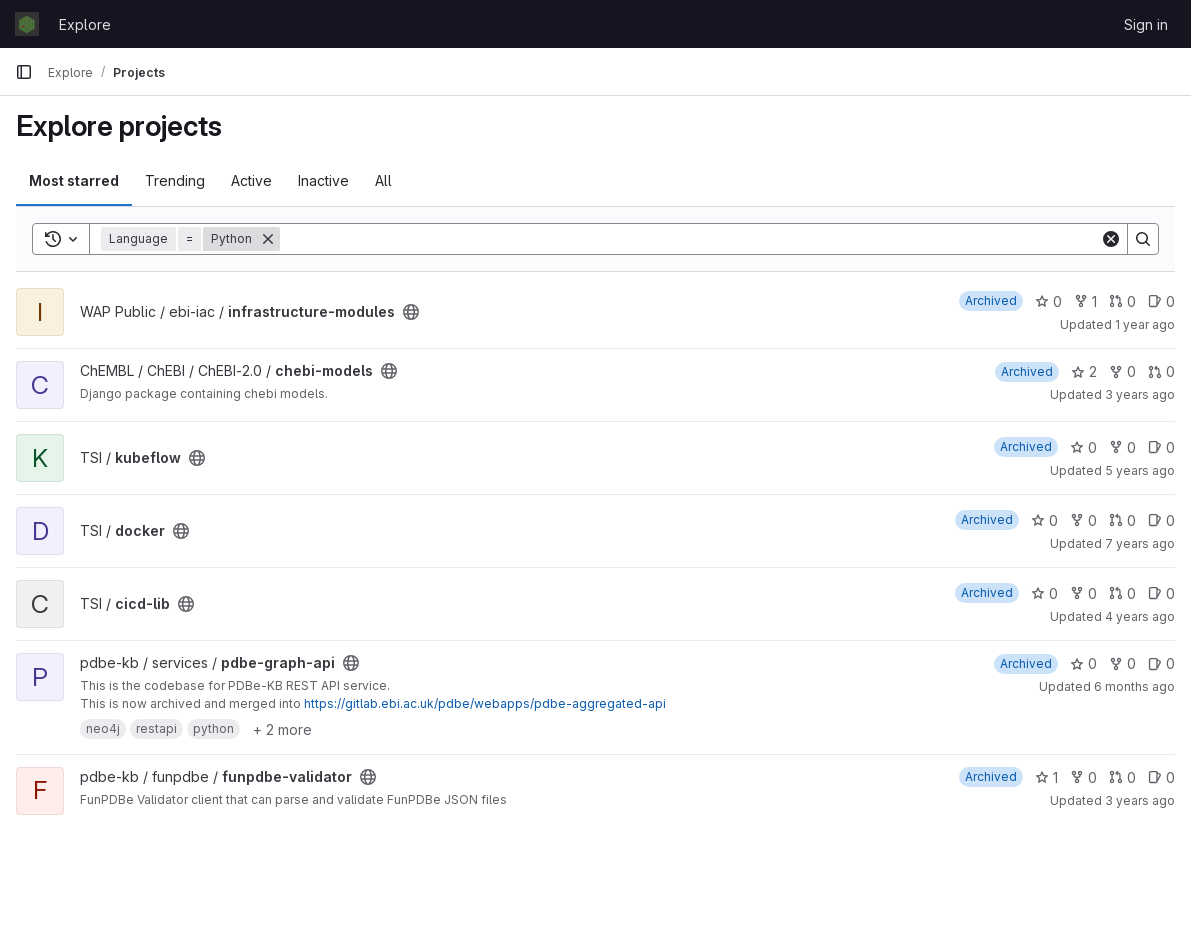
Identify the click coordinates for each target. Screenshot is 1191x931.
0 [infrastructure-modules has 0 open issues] (1161, 301)
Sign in (1146, 24)
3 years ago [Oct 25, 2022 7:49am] (1140, 394)
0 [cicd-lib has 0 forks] (1083, 593)
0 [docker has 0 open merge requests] (1122, 520)
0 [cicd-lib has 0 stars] (1044, 593)
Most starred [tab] (74, 180)
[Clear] (1111, 239)
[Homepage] (27, 24)
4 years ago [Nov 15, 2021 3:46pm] (1140, 616)
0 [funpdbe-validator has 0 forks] (1083, 777)
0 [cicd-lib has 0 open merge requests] (1122, 593)
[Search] (690, 239)
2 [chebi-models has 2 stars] (1084, 371)
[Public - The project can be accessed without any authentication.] (411, 312)
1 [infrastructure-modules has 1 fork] (1085, 301)
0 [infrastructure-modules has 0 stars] (1048, 301)
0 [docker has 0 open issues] (1161, 520)
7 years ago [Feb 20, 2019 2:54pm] (1140, 543)
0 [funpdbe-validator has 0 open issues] (1161, 777)
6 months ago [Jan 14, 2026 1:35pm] (1134, 686)
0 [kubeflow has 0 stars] (1083, 447)
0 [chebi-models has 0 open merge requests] (1161, 371)
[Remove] (268, 239)
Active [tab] (251, 180)
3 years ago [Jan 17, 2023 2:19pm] (1140, 800)
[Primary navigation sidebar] (24, 72)
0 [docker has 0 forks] (1083, 520)
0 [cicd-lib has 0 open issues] (1161, 593)
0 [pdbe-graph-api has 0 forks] (1122, 663)
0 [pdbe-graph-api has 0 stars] (1083, 663)
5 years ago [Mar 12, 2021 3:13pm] (1140, 470)
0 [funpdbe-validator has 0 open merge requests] (1122, 777)
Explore (85, 24)
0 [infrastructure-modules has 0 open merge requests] (1122, 301)
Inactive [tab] (323, 180)
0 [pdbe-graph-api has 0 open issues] (1161, 663)
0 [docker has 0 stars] (1044, 520)
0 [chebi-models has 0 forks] (1122, 371)
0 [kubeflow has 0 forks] (1122, 447)
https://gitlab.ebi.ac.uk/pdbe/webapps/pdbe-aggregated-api (485, 703)
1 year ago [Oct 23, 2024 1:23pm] (1145, 324)
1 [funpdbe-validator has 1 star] (1046, 777)
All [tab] (383, 180)
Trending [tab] (175, 180)
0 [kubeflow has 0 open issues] (1161, 447)
